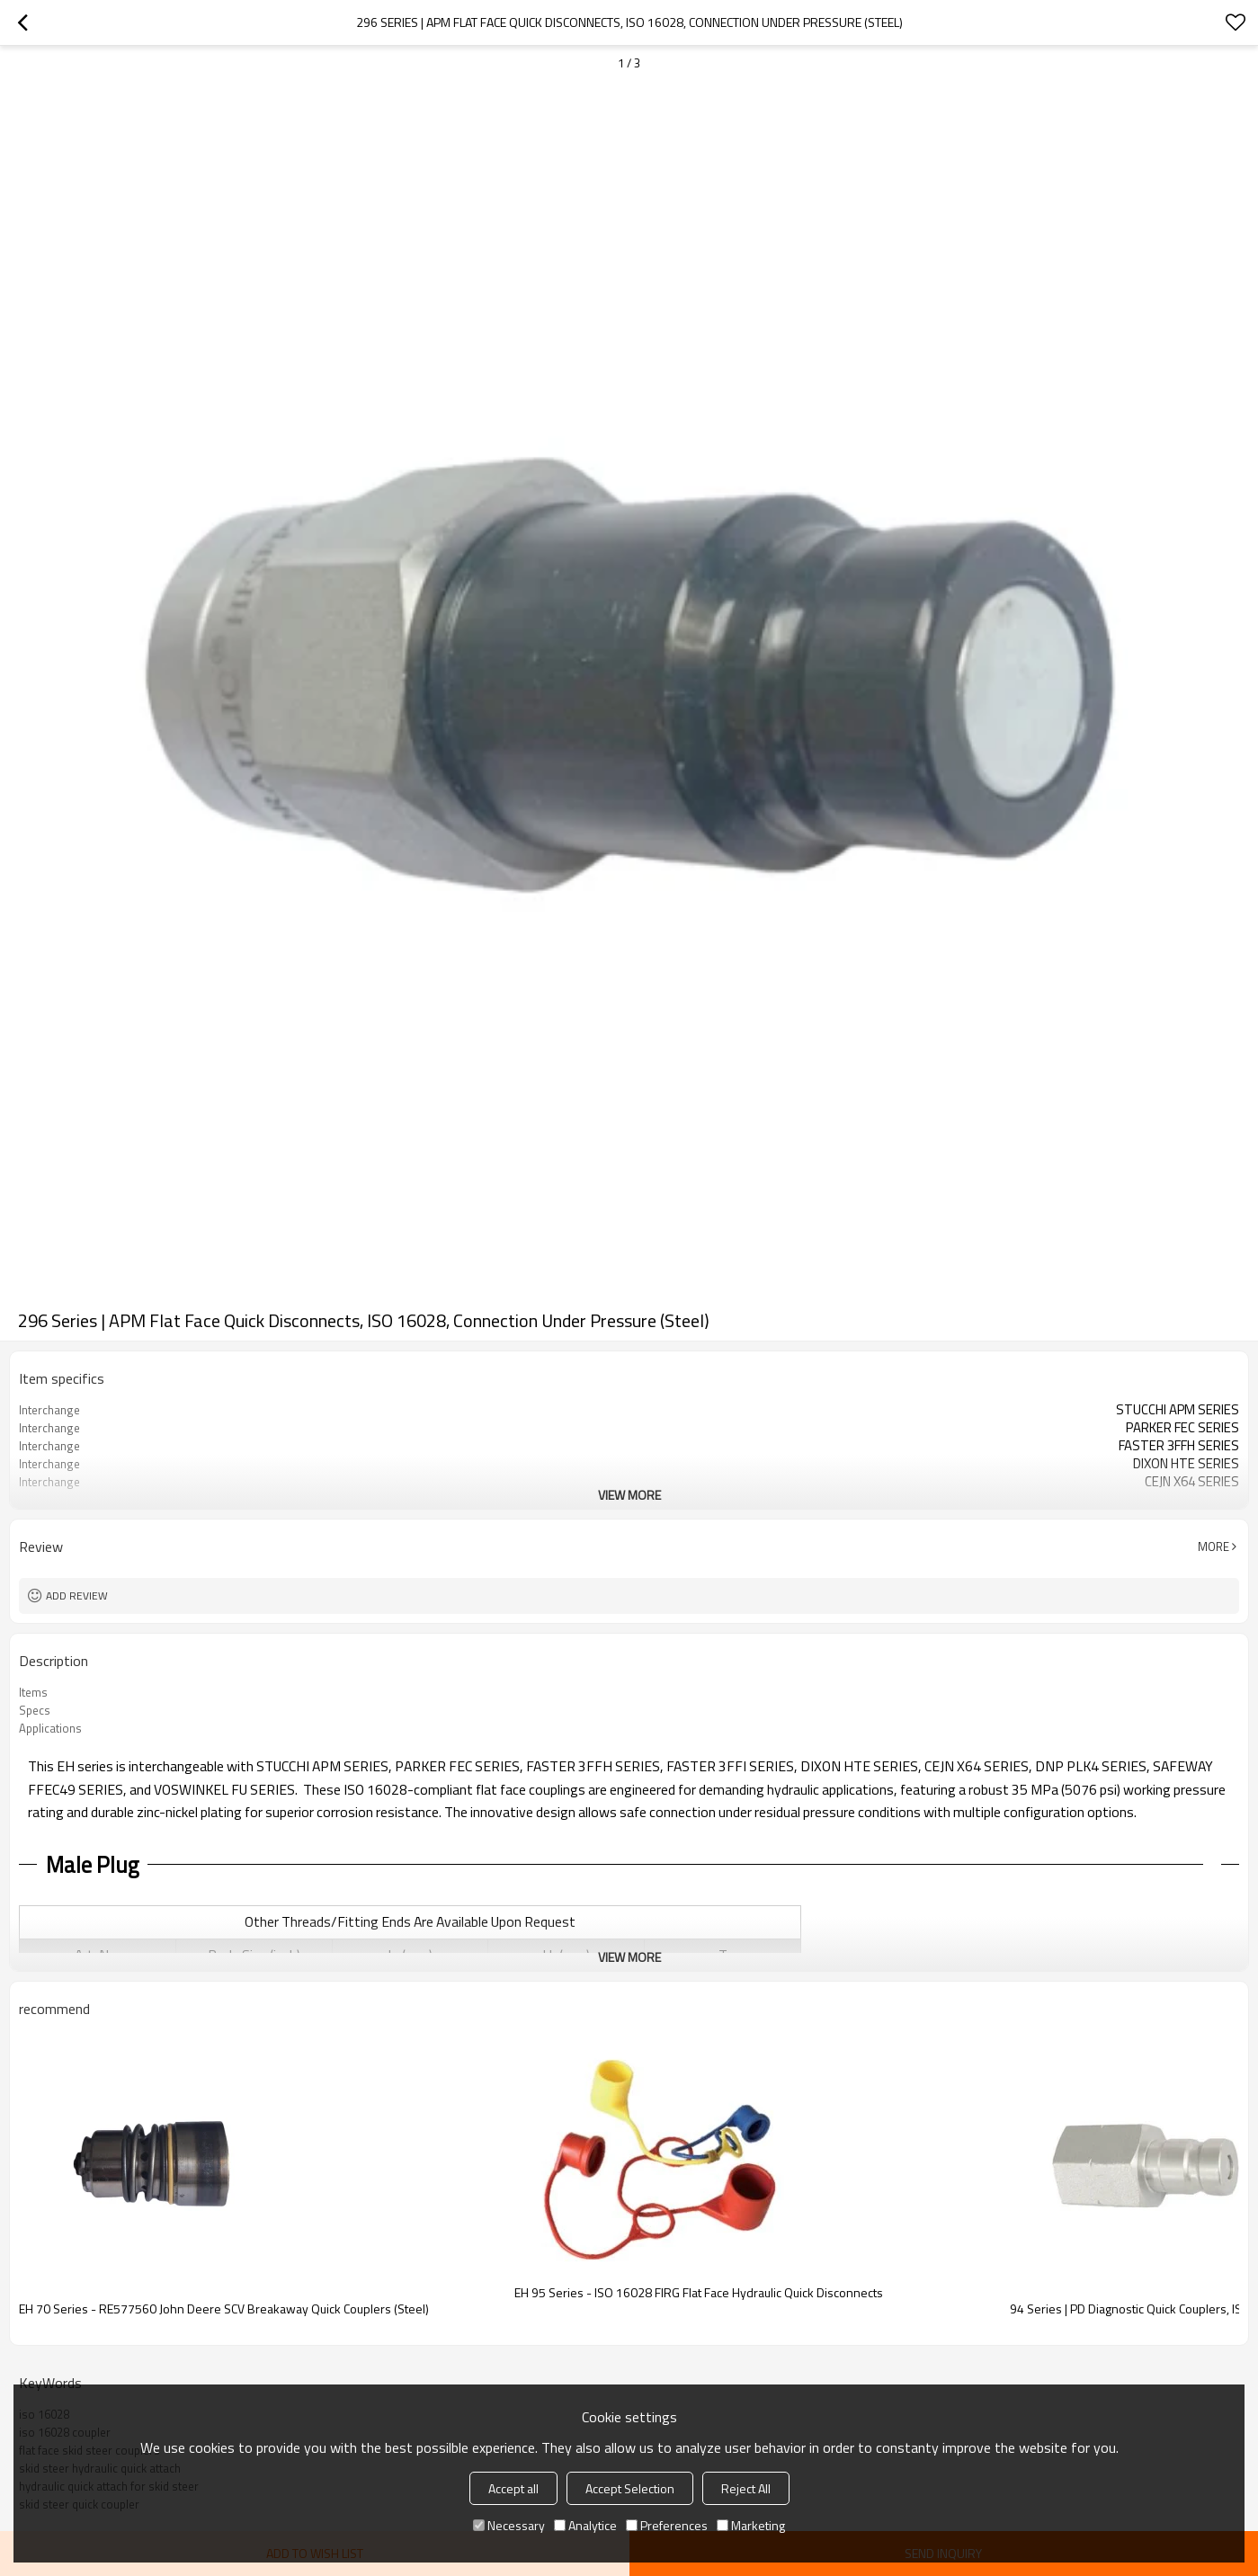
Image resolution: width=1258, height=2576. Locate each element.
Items (33, 1692)
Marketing (751, 2525)
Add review (77, 1595)
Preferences (667, 2525)
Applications (50, 1728)
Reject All (746, 2488)
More (1213, 1546)
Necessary (509, 2525)
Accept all (513, 2488)
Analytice (585, 2525)
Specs (34, 1710)
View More (629, 1494)
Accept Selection (629, 2488)
